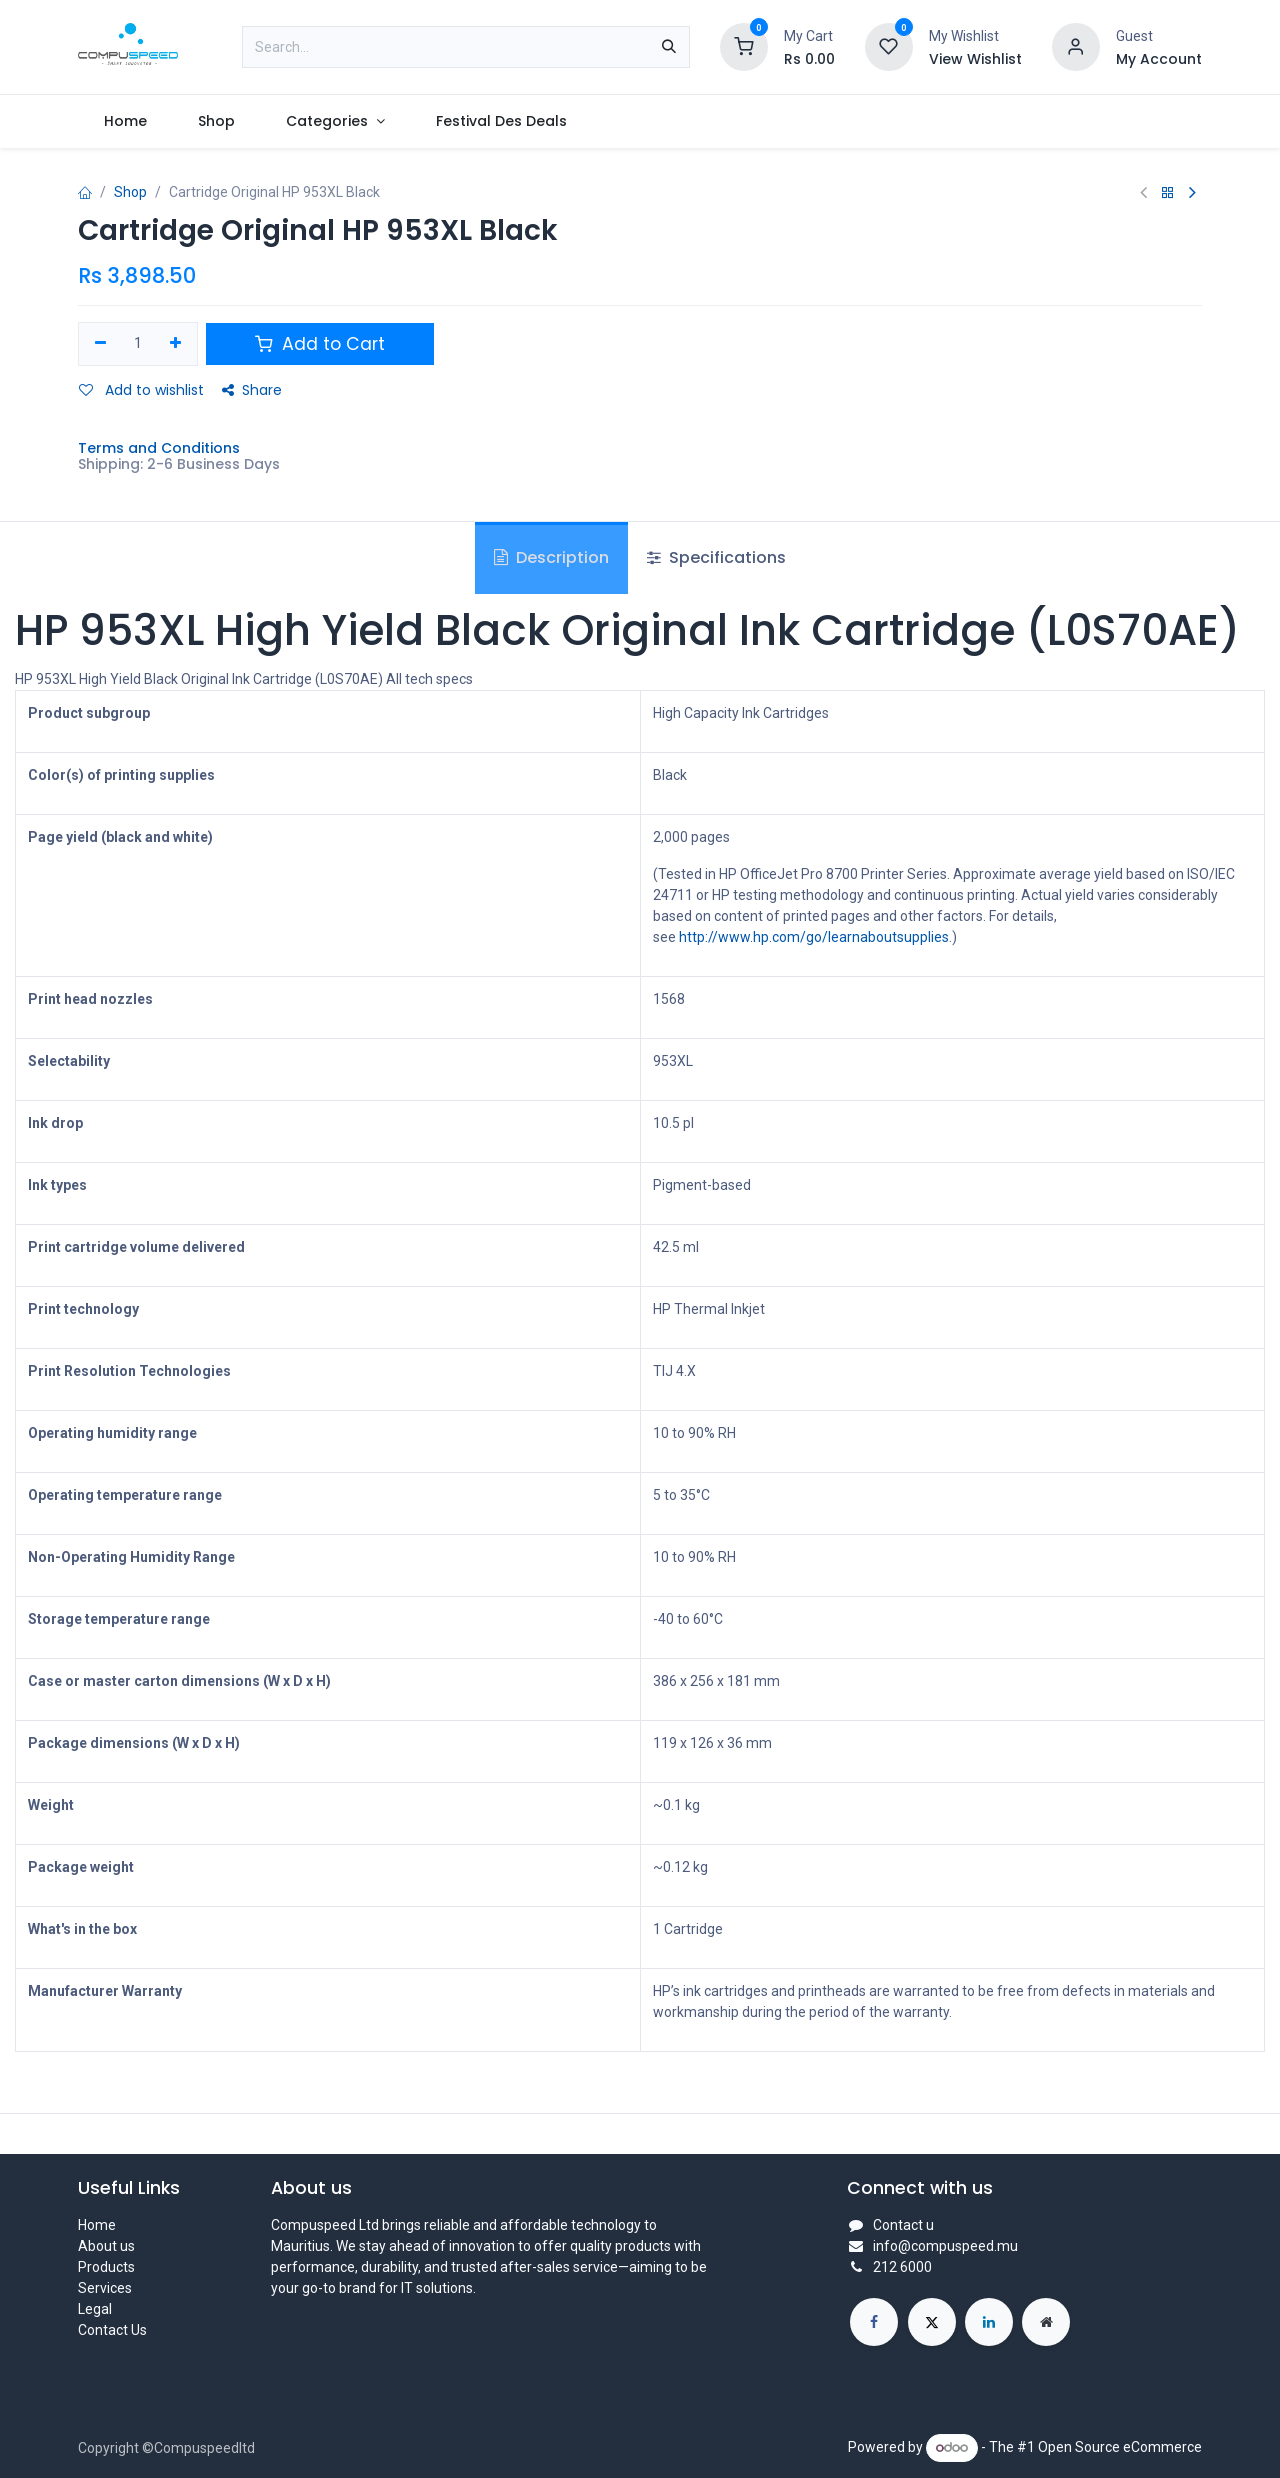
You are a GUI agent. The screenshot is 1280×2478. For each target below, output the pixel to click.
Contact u (903, 2225)
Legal (95, 2309)
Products (106, 2267)
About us (106, 2246)
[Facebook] (874, 2322)
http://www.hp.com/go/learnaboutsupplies (814, 937)
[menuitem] (125, 121)
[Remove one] (100, 344)
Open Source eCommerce (1120, 2447)
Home (97, 2225)
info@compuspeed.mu (945, 2246)
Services (105, 2288)
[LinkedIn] (989, 2322)
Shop (130, 192)
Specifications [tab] (716, 557)
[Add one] (175, 344)
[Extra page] (1046, 2322)
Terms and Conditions (159, 448)
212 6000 (902, 2267)
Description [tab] (551, 557)
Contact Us (112, 2330)
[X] (932, 2322)
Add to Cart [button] (320, 344)
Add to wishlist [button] (141, 390)
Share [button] (252, 390)
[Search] (669, 47)
